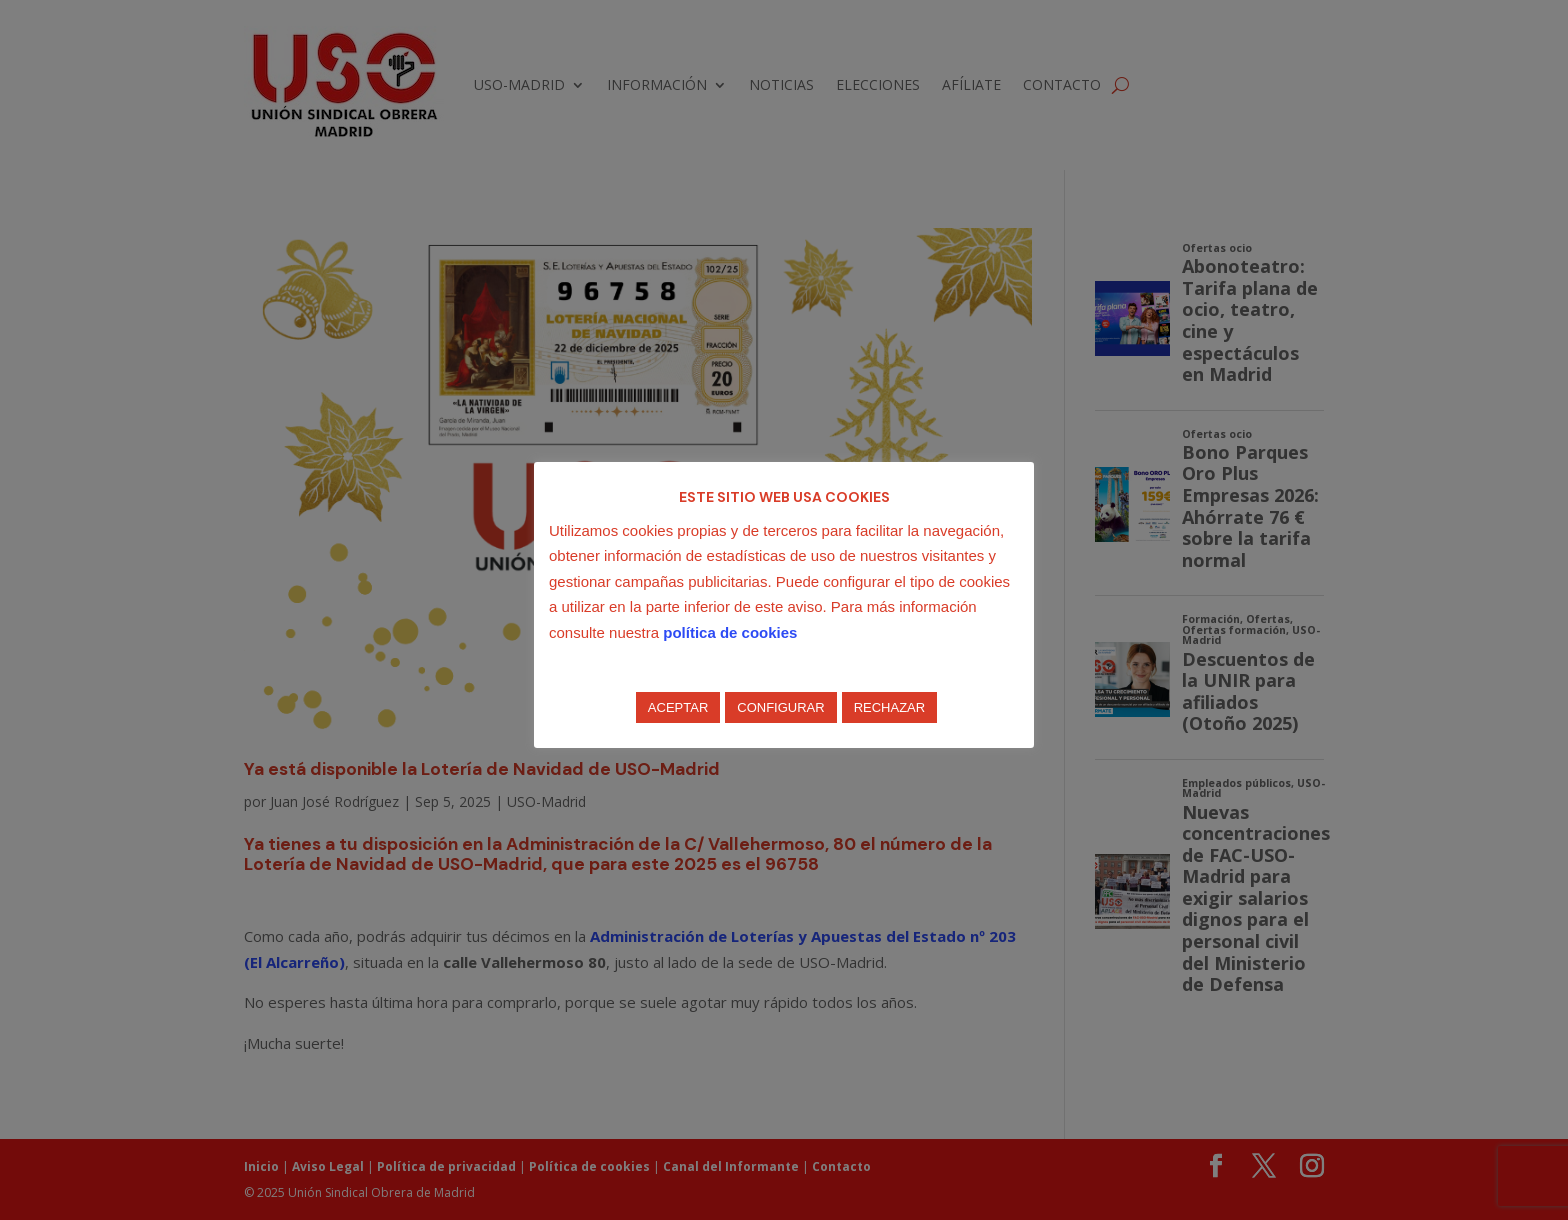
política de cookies (730, 632)
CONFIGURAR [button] (780, 707)
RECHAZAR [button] (890, 707)
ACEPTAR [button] (678, 707)
